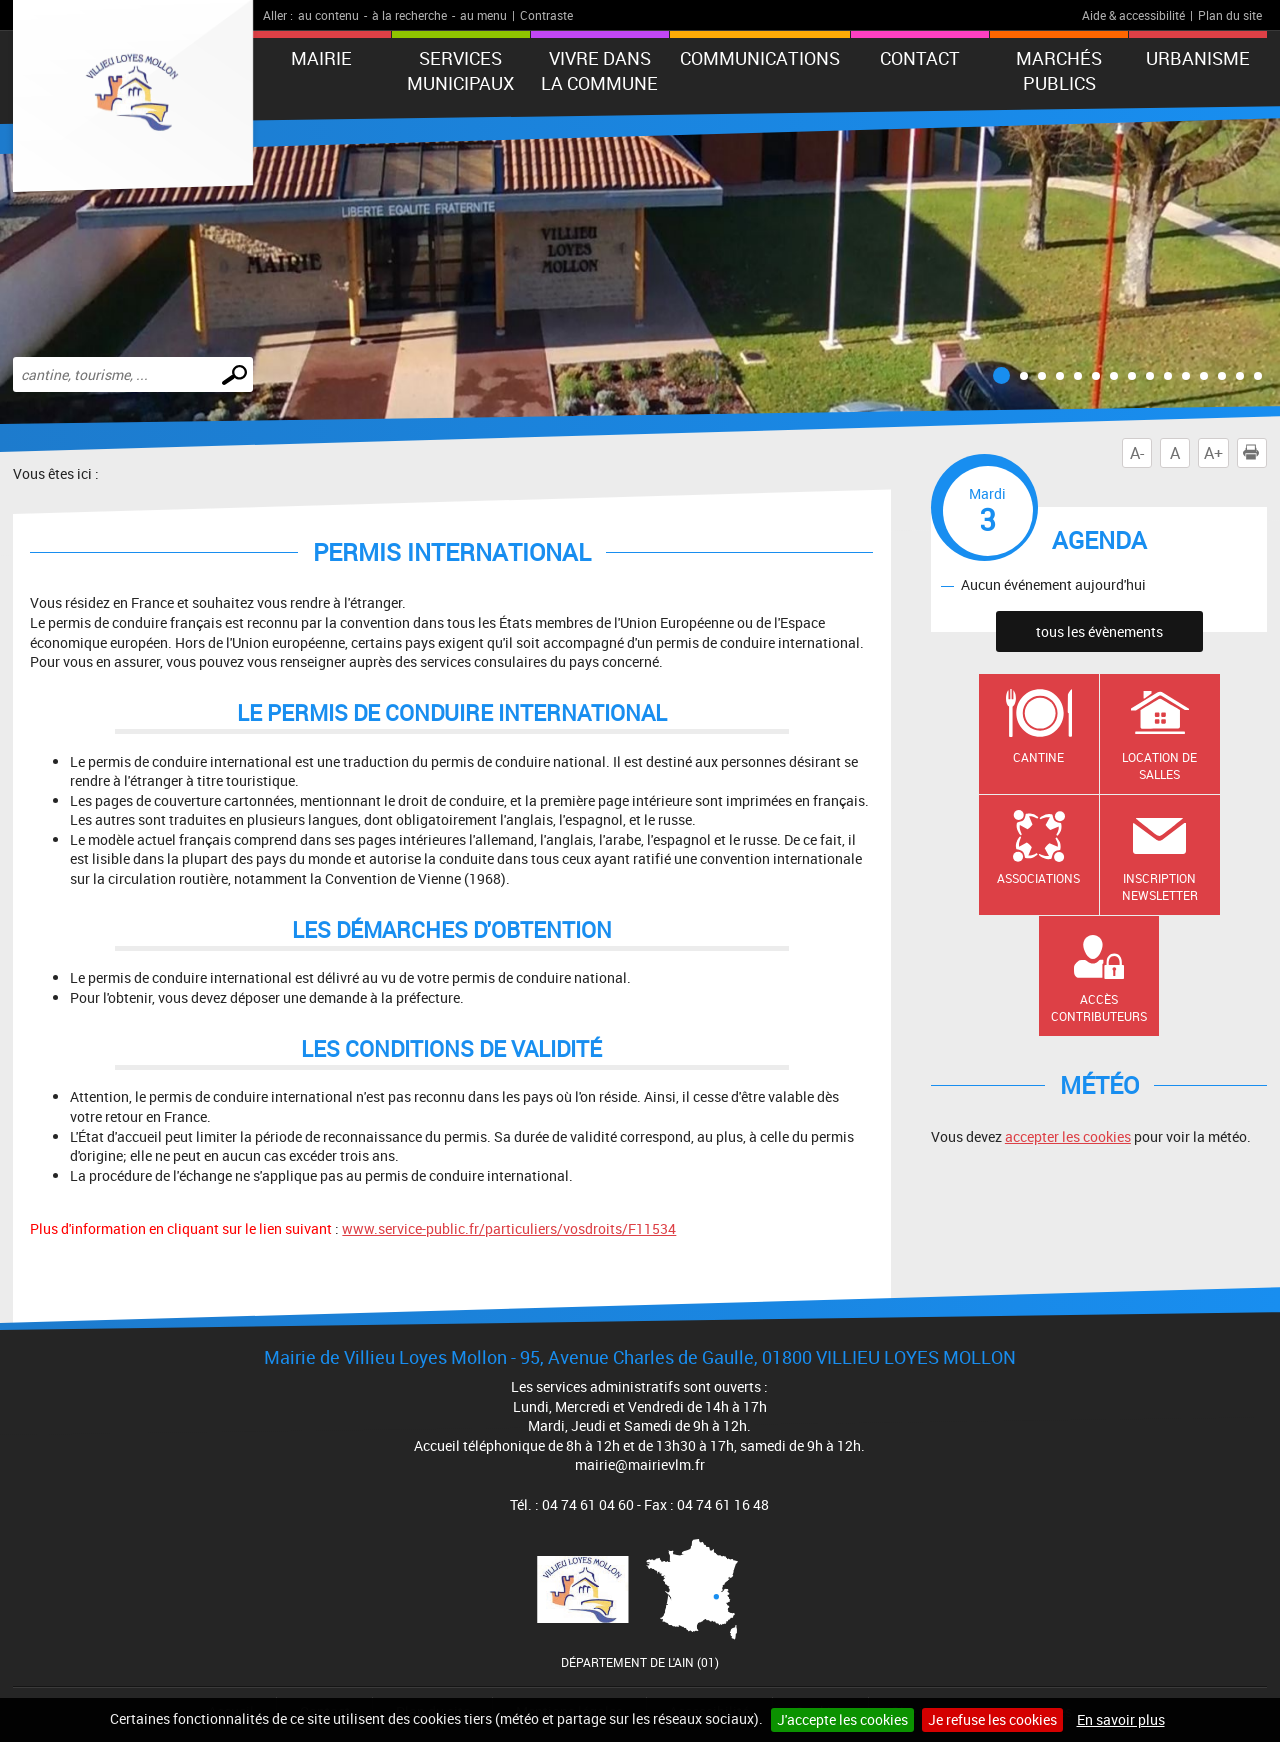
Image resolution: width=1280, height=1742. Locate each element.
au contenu (328, 15)
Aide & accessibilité (1133, 15)
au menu (483, 15)
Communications (760, 58)
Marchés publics (1059, 70)
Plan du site (1230, 15)
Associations (1038, 878)
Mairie (321, 58)
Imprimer (1255, 453)
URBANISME (1198, 58)
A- (1137, 453)
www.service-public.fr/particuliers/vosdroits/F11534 (509, 1228)
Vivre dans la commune (599, 70)
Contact (920, 58)
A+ (1213, 453)
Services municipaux (460, 70)
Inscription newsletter (1160, 886)
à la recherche (409, 15)
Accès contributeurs (1099, 1007)
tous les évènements (1099, 631)
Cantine (1038, 757)
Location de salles (1159, 765)
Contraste (546, 15)
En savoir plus (1121, 1719)
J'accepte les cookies (842, 1719)
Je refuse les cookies (992, 1719)
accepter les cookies (1068, 1136)
